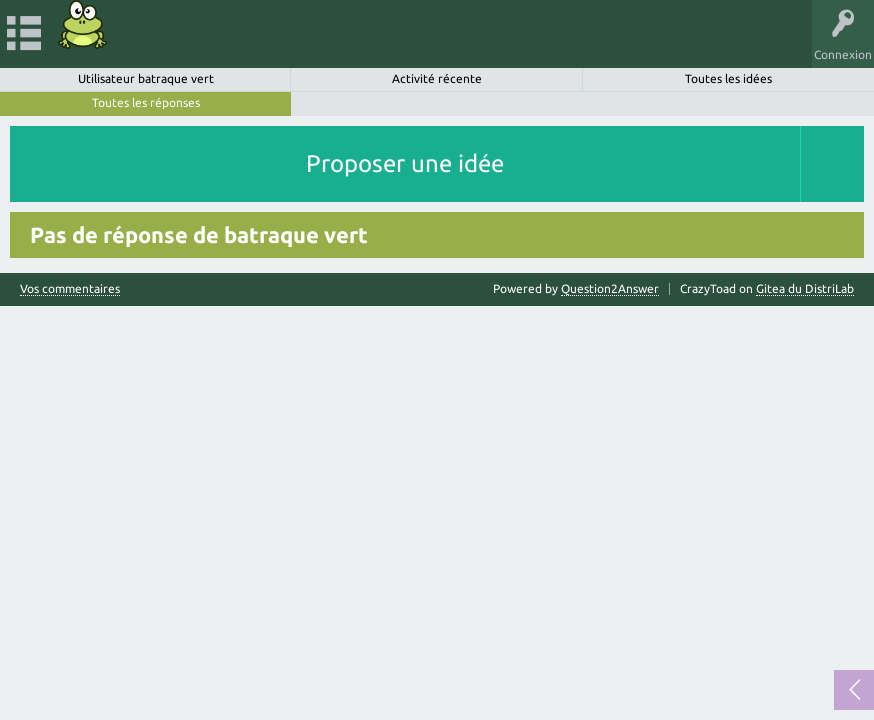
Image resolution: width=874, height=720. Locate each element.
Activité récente (437, 78)
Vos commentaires (70, 289)
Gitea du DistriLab (805, 288)
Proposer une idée (405, 163)
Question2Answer (610, 288)
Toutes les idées (728, 78)
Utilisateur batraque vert (146, 78)
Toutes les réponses (146, 102)
